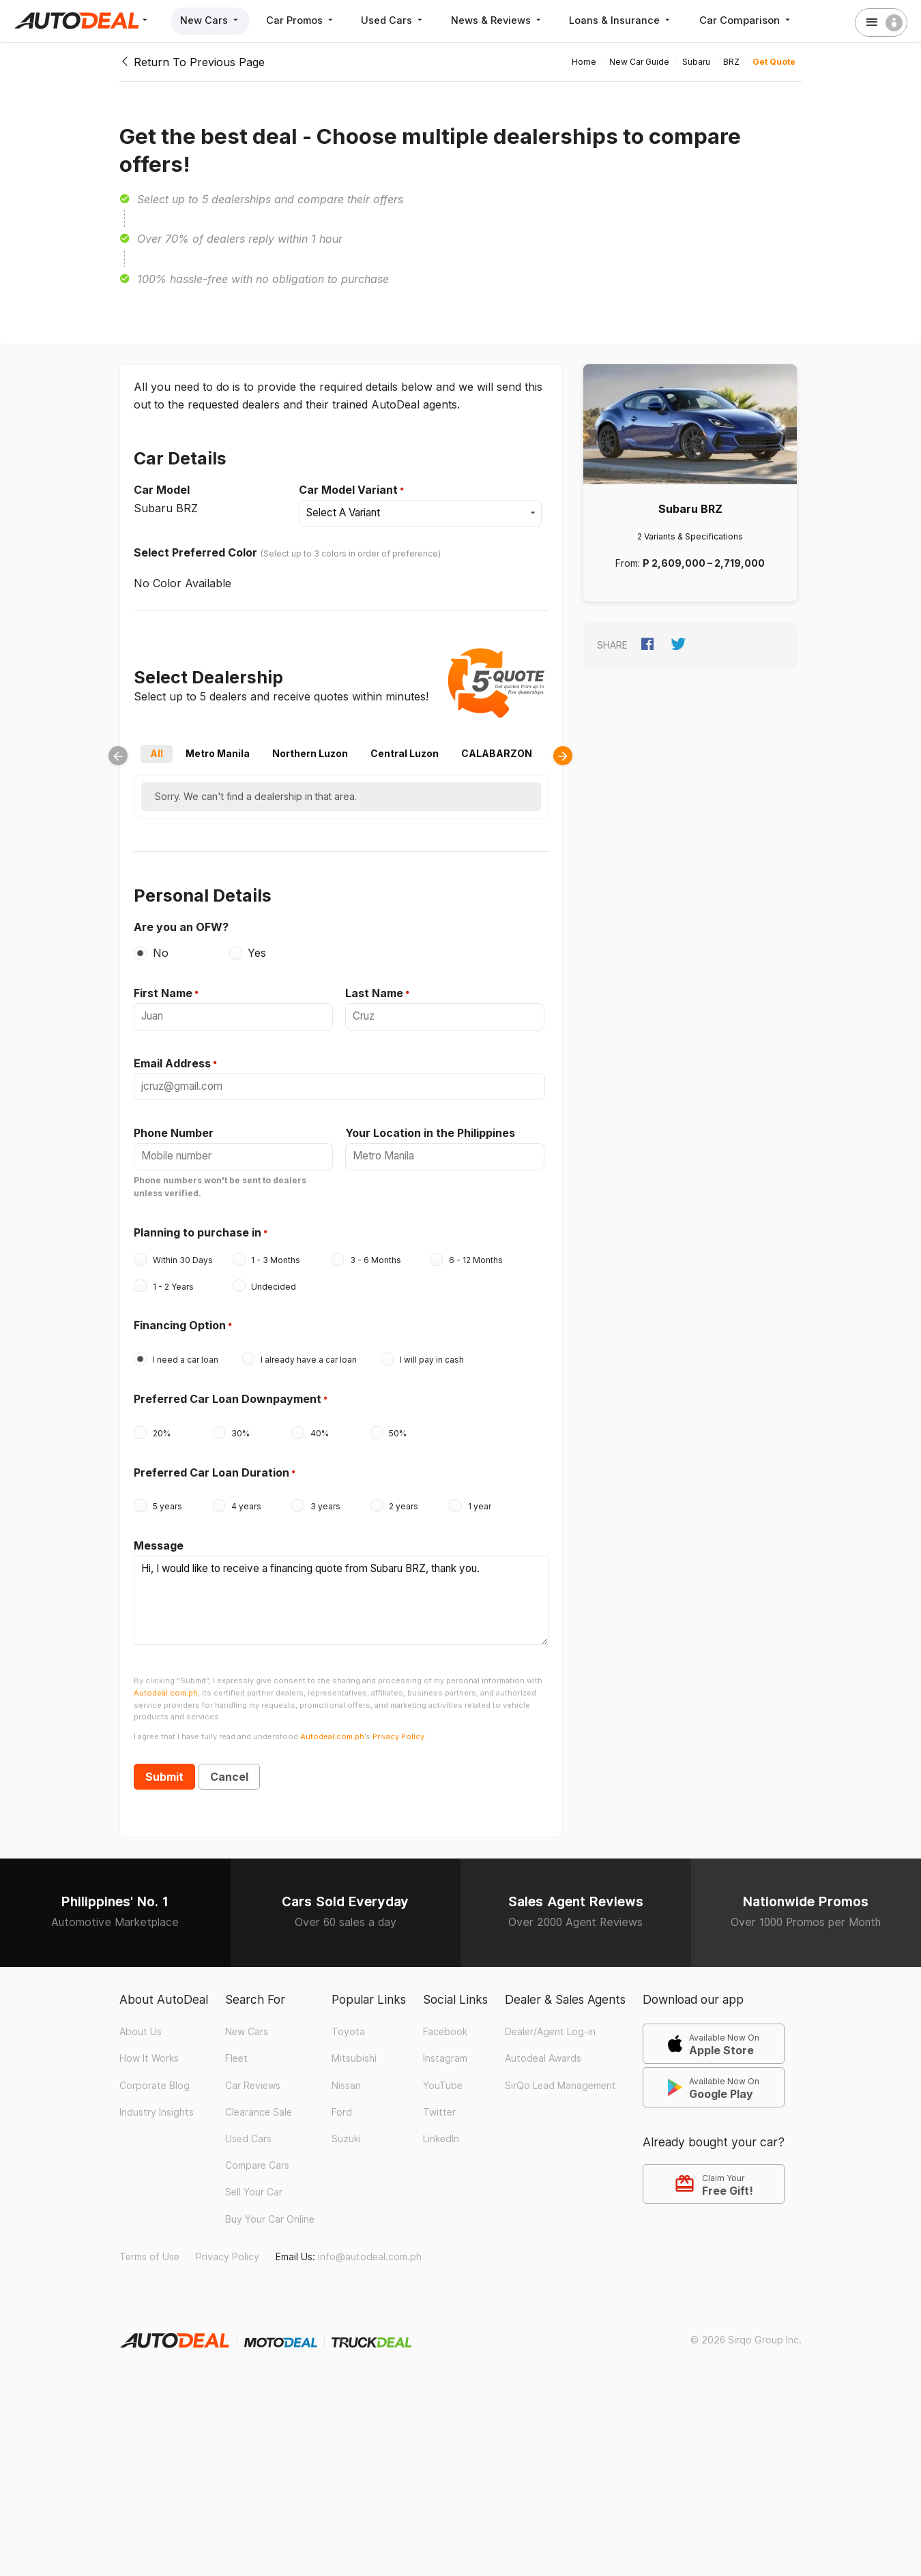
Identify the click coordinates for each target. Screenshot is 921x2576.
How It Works (149, 2048)
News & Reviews (506, 20)
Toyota (348, 2021)
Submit (164, 1766)
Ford (342, 2101)
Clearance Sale (258, 2101)
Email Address (172, 1060)
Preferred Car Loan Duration (211, 1468)
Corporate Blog (154, 2074)
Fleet (236, 2048)
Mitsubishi (354, 2048)
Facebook (445, 2021)
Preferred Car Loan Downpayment (227, 1394)
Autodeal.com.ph (166, 1682)
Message (159, 1541)
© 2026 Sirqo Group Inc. (746, 2329)
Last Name (374, 991)
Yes (257, 952)
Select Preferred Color (195, 552)
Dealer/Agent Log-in (550, 2021)
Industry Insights (156, 2101)
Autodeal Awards (543, 2048)
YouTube (443, 2074)
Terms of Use (149, 2245)
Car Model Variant (348, 490)
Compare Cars (257, 2155)
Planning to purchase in (197, 1227)
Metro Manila (218, 752)
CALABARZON (496, 752)
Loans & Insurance (632, 20)
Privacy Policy (227, 2245)
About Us (140, 2021)
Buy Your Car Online (270, 2208)
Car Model (162, 490)
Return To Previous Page (192, 62)
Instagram (445, 2048)
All (156, 752)
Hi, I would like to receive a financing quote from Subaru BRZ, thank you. (341, 1592)
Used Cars (399, 20)
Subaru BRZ (690, 509)
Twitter (439, 2101)
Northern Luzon (310, 752)
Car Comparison (757, 20)
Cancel (229, 1766)
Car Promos (304, 20)
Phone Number (174, 1129)
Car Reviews (252, 2074)
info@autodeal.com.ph (370, 2245)
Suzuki (346, 2128)
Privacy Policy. (399, 1725)
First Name (163, 991)
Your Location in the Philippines (430, 1129)
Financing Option (180, 1321)
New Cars (211, 20)
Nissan (346, 2074)
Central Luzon (404, 752)
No (161, 952)
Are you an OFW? (181, 925)
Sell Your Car (253, 2181)
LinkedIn (441, 2128)
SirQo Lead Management (560, 2074)
